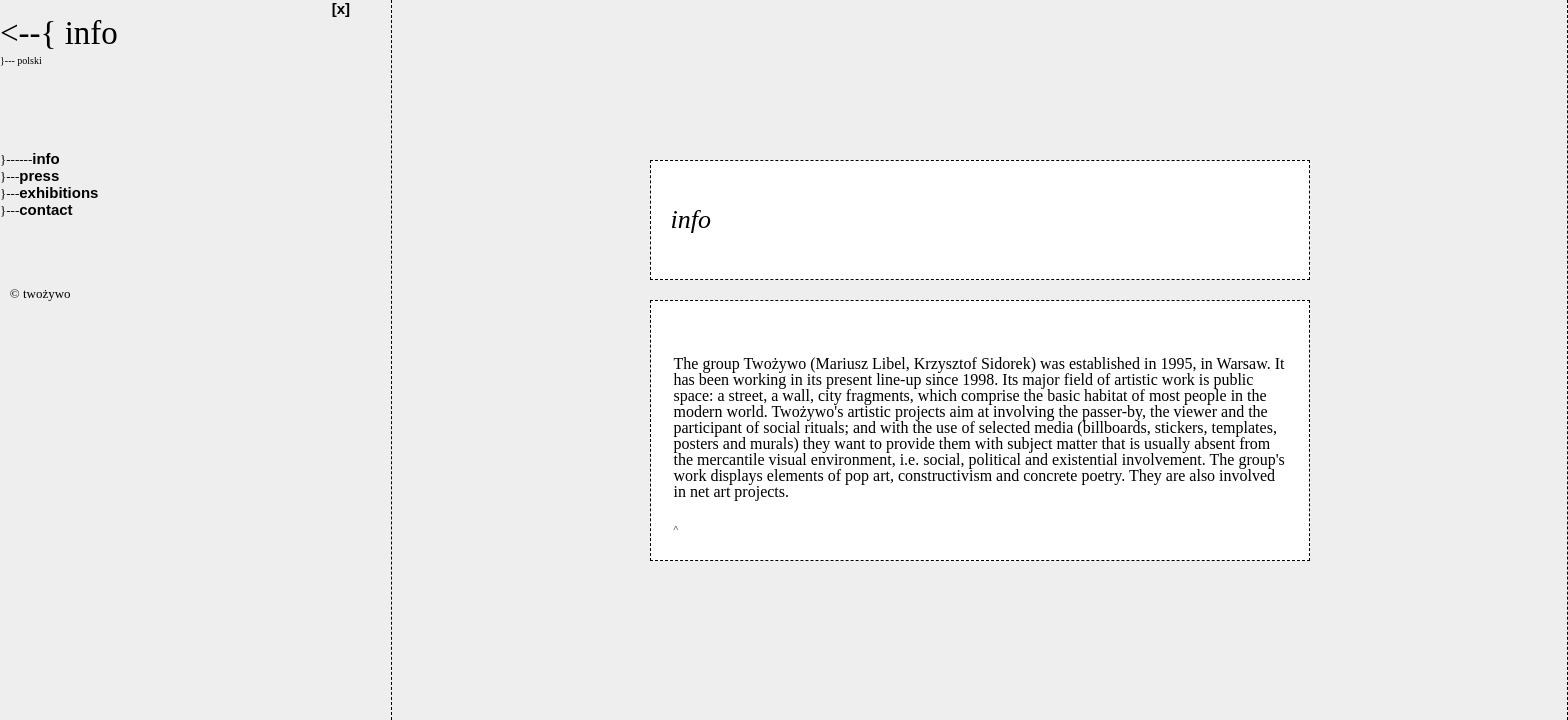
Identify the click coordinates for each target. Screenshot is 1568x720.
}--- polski (21, 60)
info (30, 158)
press (29, 175)
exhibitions (49, 192)
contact (36, 209)
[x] (341, 8)
